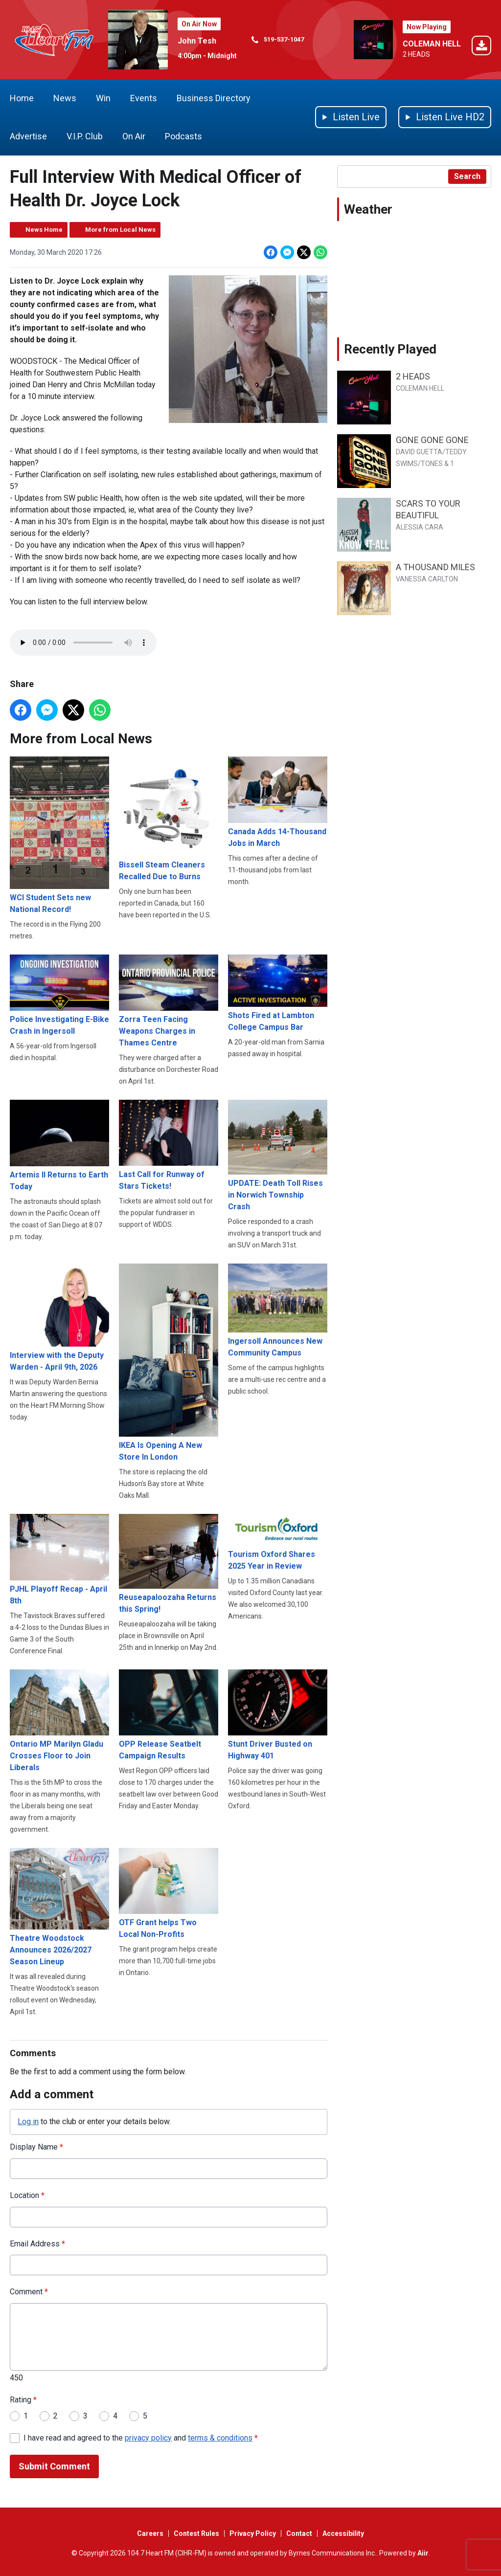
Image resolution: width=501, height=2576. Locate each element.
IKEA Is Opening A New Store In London (168, 1362)
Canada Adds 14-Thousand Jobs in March (277, 802)
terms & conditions (220, 2437)
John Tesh (197, 40)
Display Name (36, 2146)
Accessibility (343, 2533)
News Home (44, 229)
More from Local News (120, 229)
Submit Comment (54, 2466)
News (64, 98)
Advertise (28, 136)
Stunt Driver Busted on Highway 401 (277, 1714)
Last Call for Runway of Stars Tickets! (168, 1145)
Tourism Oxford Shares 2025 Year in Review (277, 1542)
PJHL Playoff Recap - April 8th (59, 1559)
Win (103, 98)
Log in (28, 2121)
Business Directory (213, 98)
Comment (29, 2291)
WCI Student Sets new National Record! (59, 835)
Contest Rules (196, 2533)
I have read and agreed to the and (140, 2437)
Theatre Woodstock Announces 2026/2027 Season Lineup (59, 1906)
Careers (150, 2533)
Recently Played (390, 349)
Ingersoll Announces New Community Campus (277, 1310)
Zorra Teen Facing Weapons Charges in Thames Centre (168, 1001)
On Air (133, 136)
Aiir (423, 2553)
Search (467, 176)
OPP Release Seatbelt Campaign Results (168, 1714)
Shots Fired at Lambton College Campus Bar (277, 993)
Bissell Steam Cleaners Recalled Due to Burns (168, 818)
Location (27, 2194)
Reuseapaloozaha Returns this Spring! (168, 1564)
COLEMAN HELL (432, 43)
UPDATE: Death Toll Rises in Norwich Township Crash (277, 1155)
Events (143, 98)
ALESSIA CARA (419, 527)
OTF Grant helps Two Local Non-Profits (168, 1893)
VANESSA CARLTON (427, 579)
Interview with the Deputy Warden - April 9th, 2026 (59, 1317)
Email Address (37, 2243)
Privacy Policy (252, 2533)
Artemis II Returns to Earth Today (59, 1145)
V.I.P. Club (85, 136)
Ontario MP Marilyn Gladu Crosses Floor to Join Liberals (59, 1720)
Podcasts (183, 136)
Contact (299, 2533)
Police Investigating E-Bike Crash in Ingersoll (59, 995)
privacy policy (148, 2437)
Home (22, 98)
